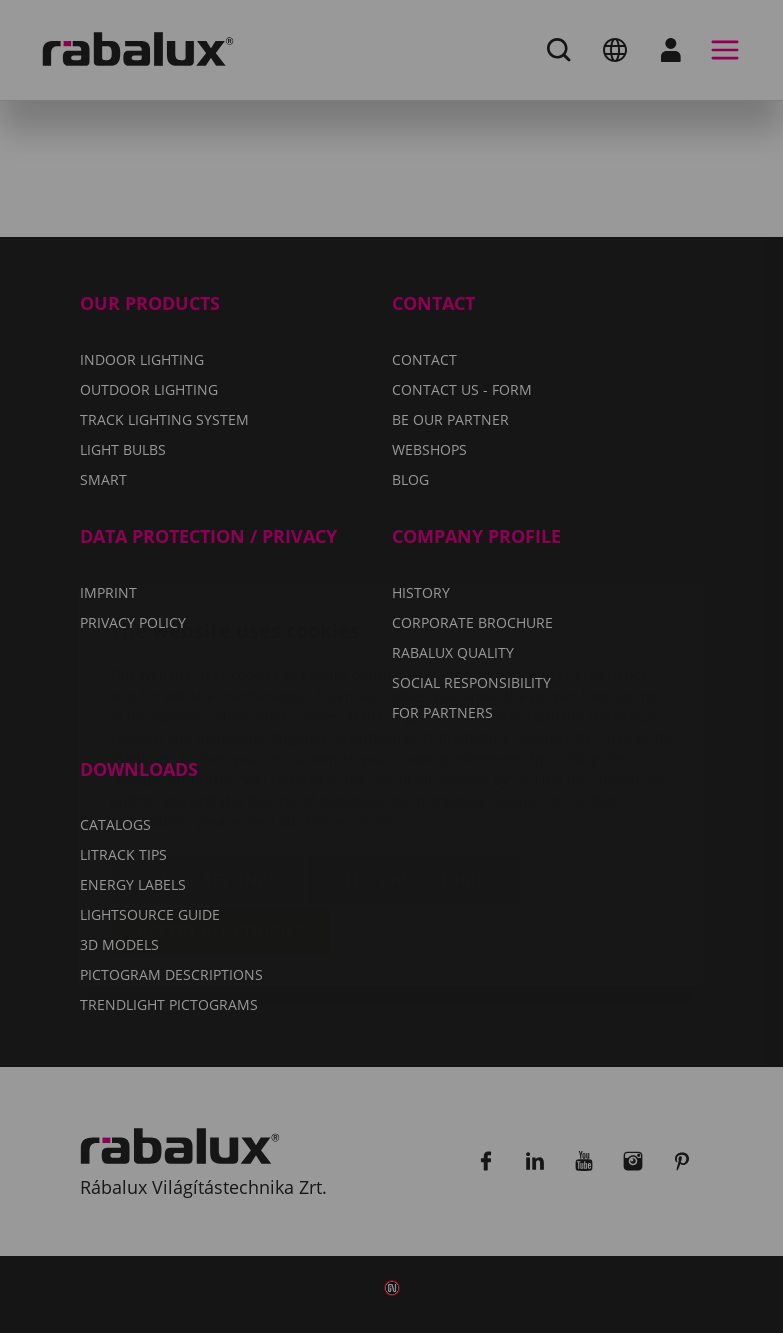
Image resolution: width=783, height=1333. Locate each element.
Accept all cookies (221, 812)
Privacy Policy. (355, 702)
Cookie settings (208, 761)
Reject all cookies (414, 761)
